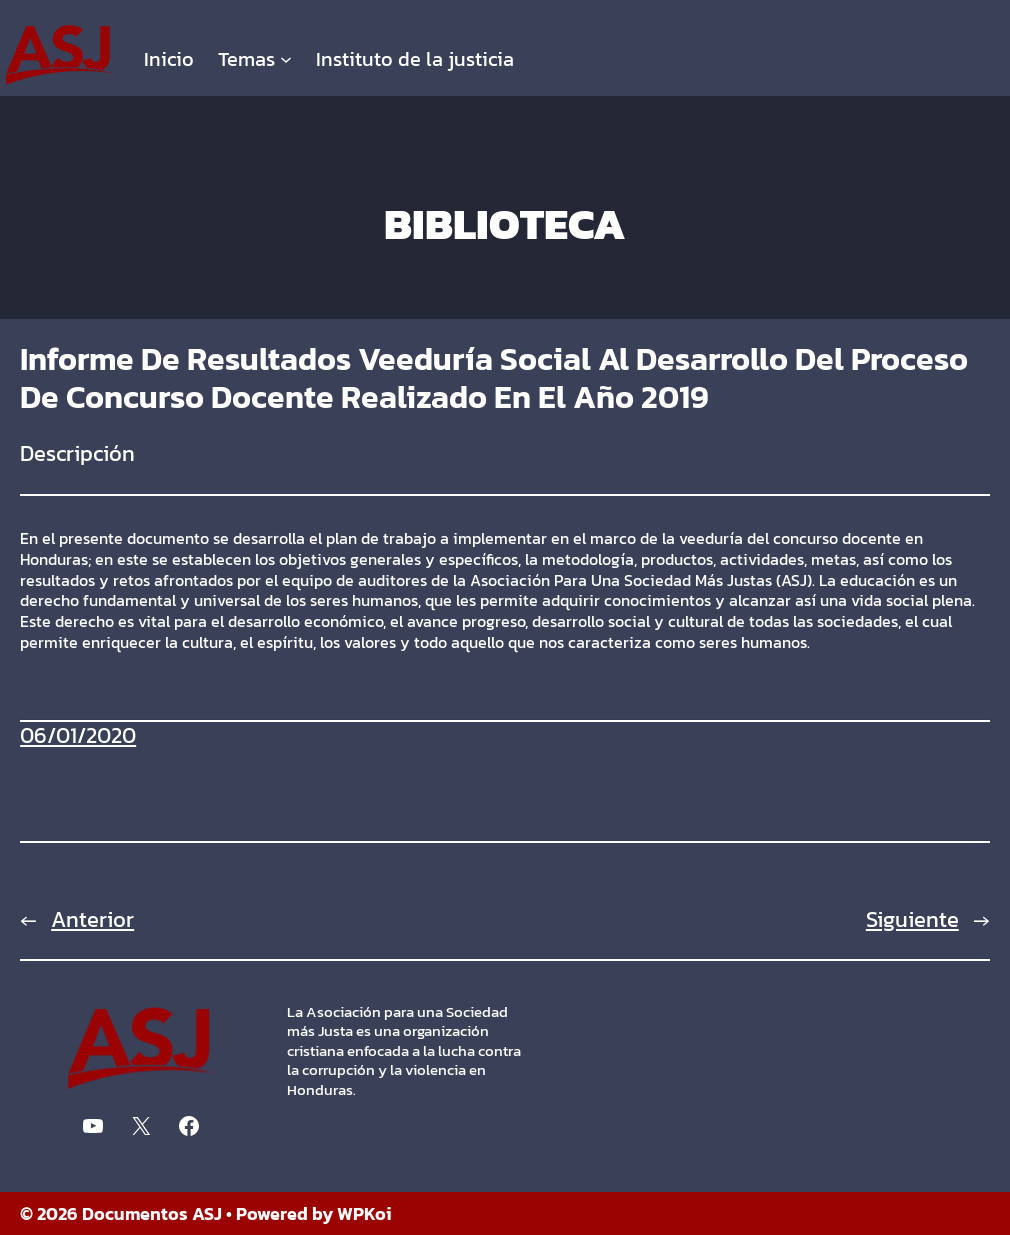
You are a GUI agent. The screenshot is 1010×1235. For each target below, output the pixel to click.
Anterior (92, 919)
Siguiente (912, 919)
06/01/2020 (78, 735)
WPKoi (364, 1213)
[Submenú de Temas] (286, 59)
